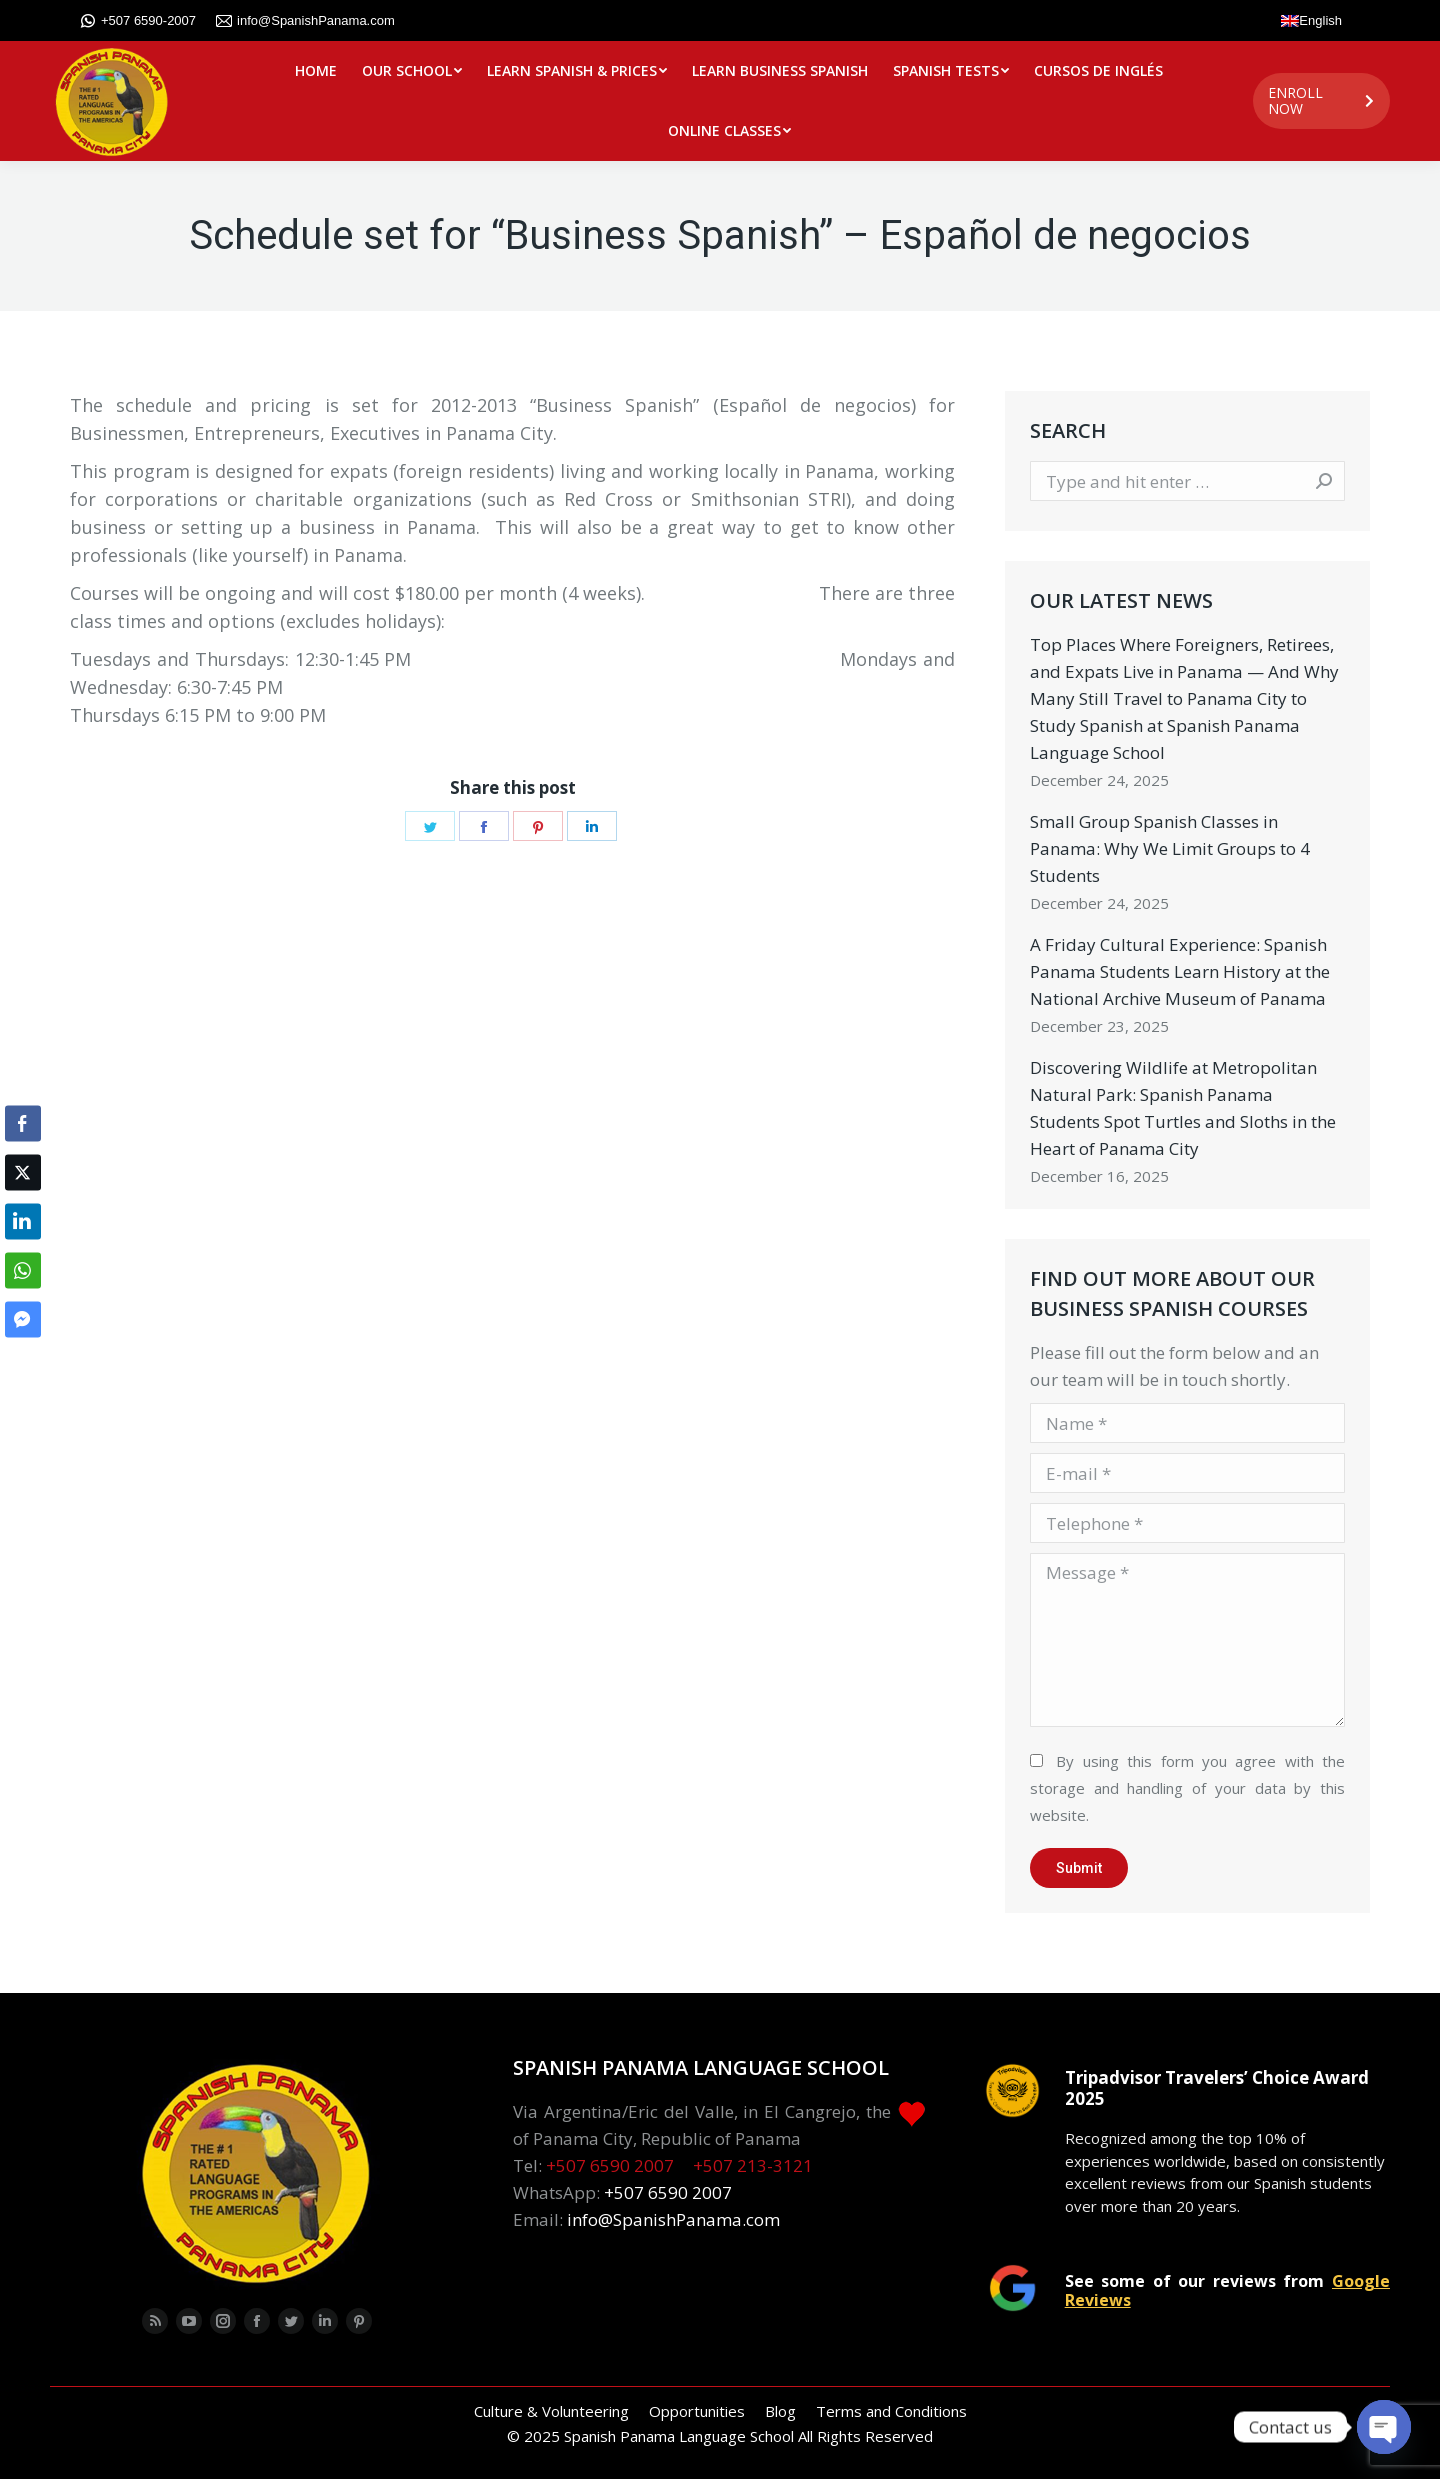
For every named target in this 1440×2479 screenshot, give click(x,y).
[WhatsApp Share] (23, 1270)
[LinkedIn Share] (23, 1221)
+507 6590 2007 (610, 2165)
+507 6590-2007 (138, 21)
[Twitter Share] (23, 1172)
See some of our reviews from (1227, 2290)
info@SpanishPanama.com (305, 21)
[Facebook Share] (23, 1123)
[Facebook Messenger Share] (23, 1319)
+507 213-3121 (753, 2165)
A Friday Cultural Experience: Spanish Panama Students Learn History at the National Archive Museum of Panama (1180, 971)
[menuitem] (316, 71)
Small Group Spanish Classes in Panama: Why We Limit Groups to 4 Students (1170, 848)
